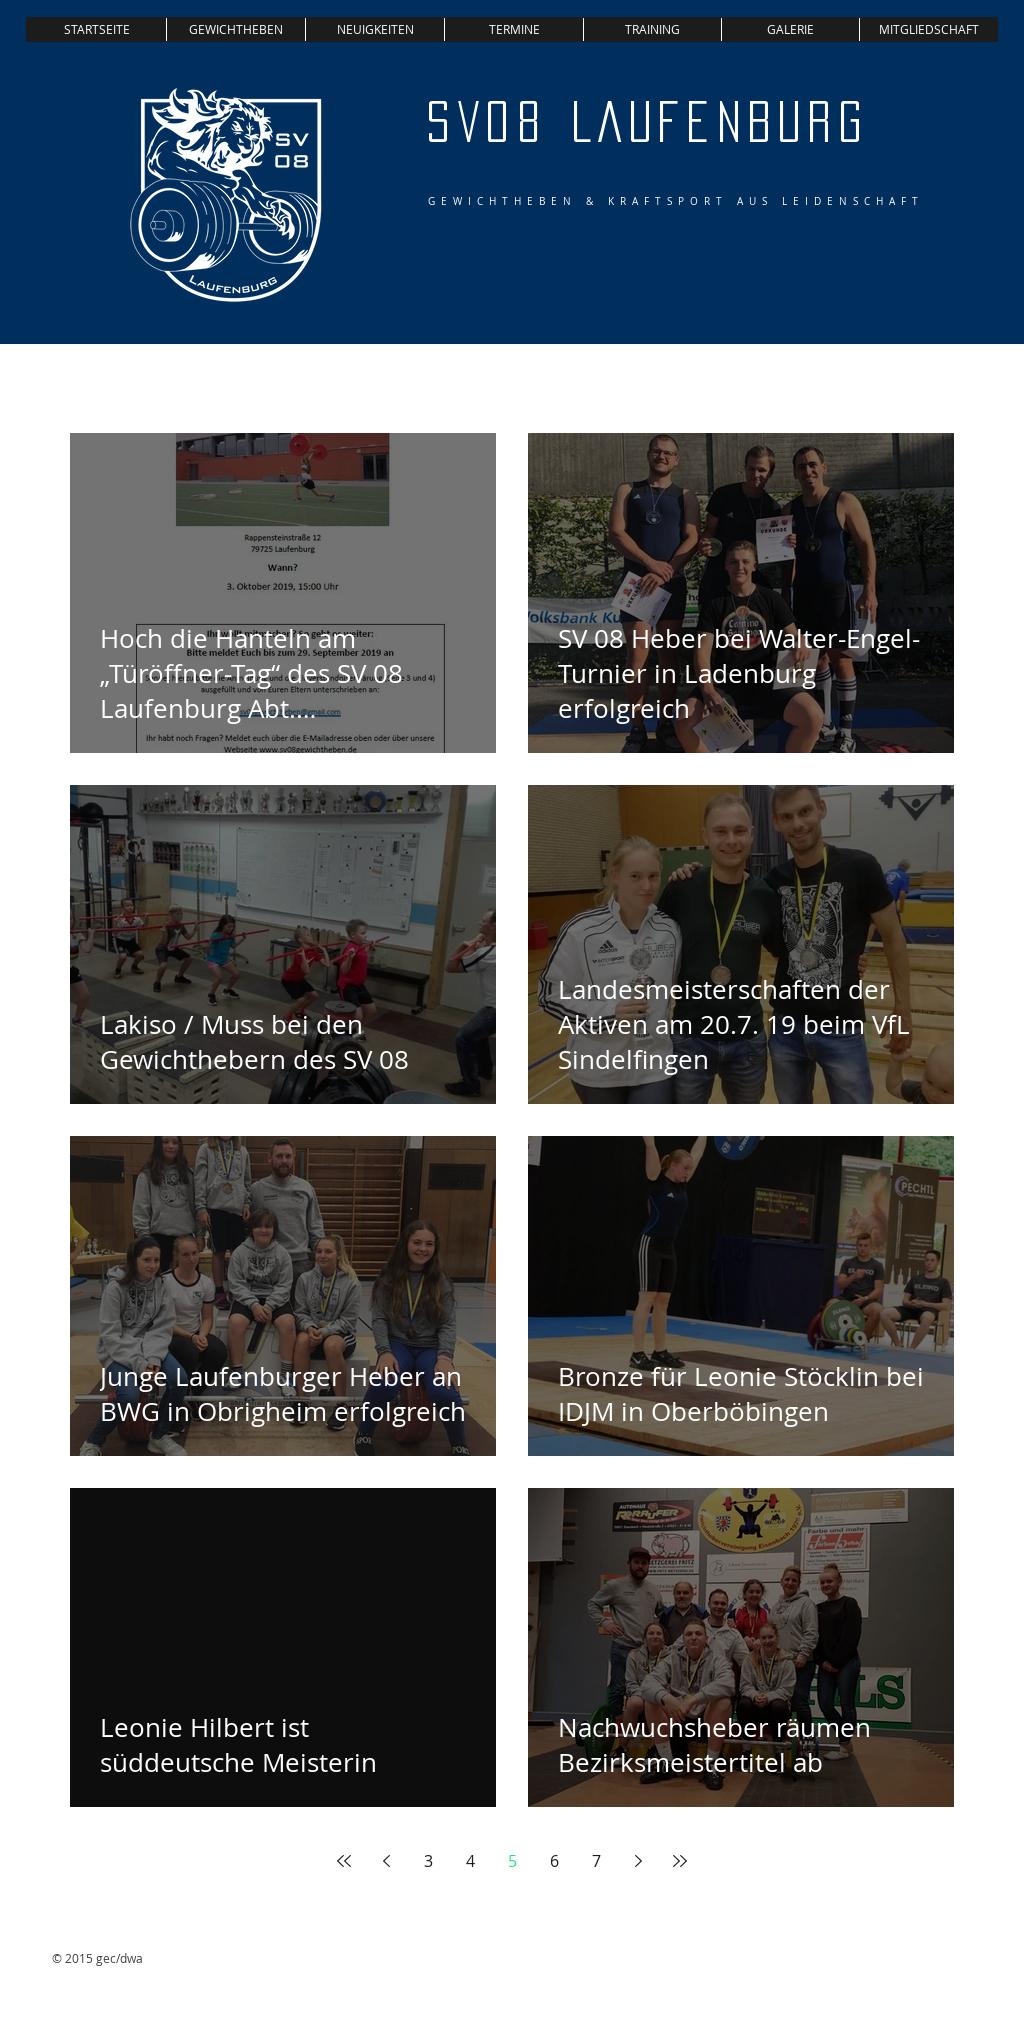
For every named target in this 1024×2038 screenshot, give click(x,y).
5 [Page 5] (512, 1861)
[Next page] (638, 1861)
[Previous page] (386, 1861)
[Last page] (680, 1861)
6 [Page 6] (554, 1861)
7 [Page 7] (596, 1861)
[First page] (344, 1861)
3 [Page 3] (428, 1861)
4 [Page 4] (470, 1861)
